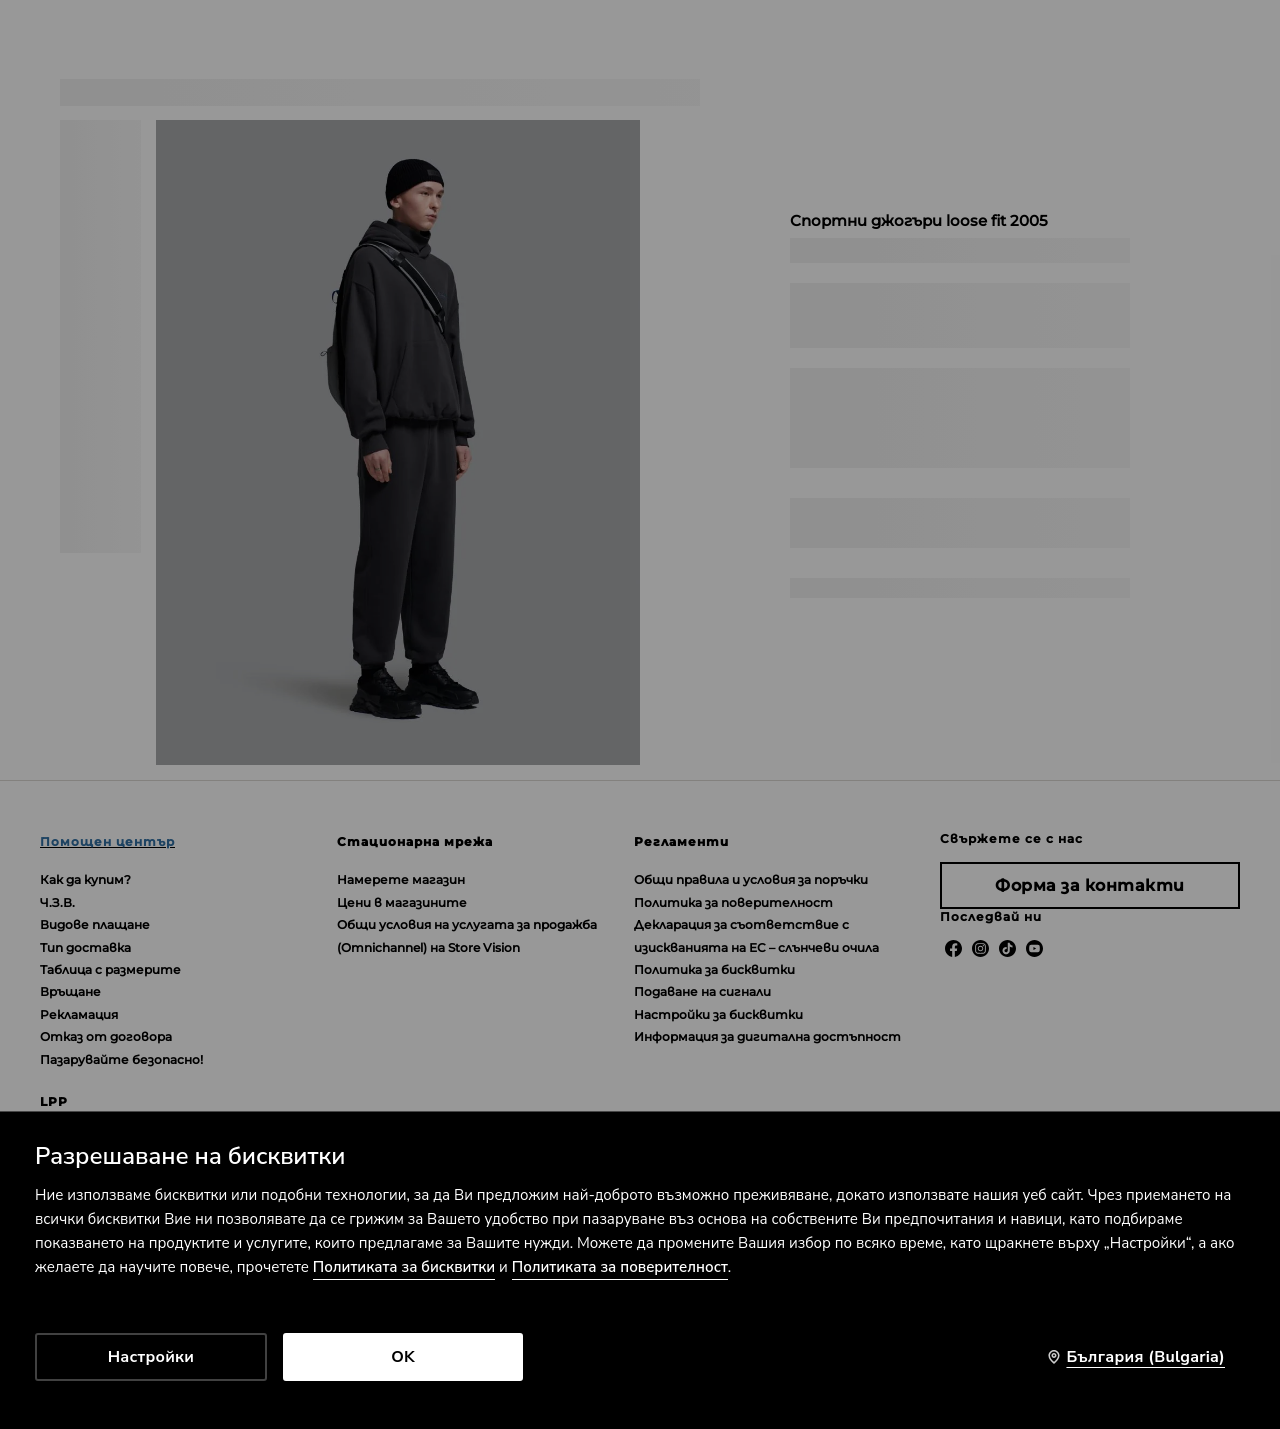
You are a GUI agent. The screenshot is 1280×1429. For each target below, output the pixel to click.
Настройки (151, 1357)
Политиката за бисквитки (404, 1267)
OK (403, 1357)
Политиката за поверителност (620, 1267)
